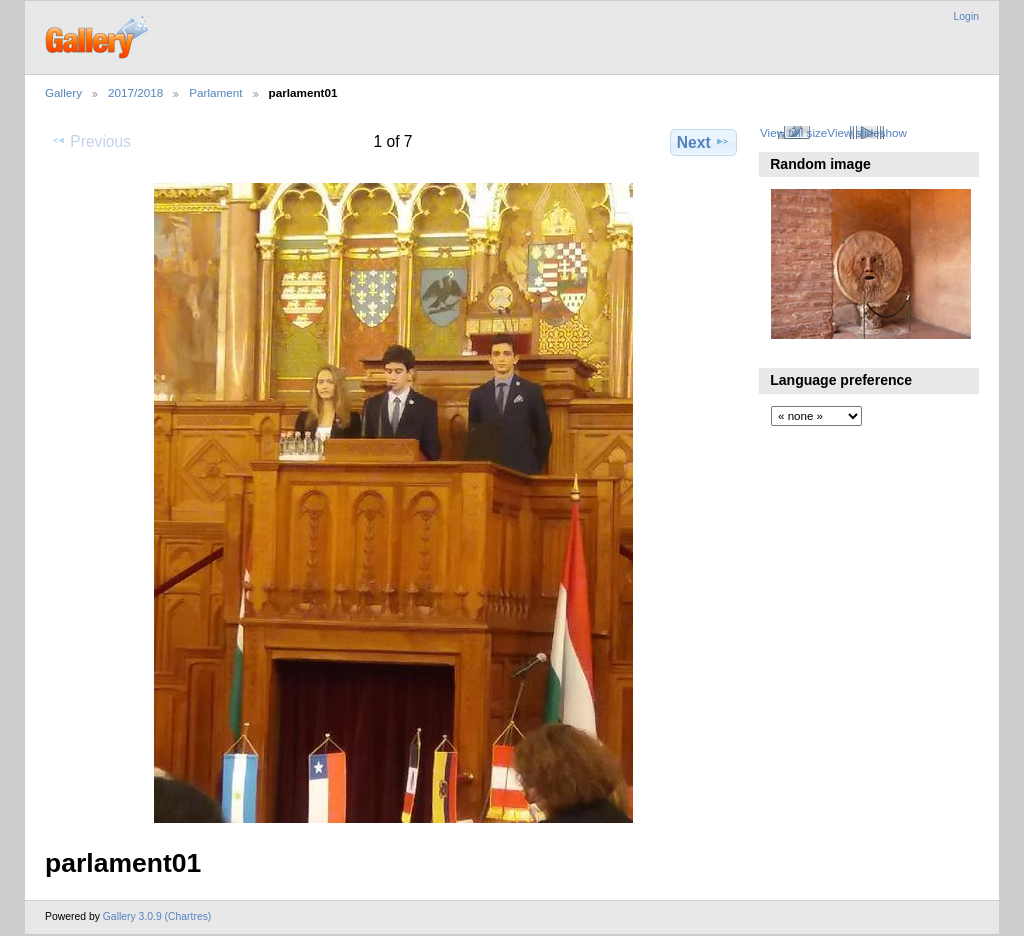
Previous (91, 141)
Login (966, 16)
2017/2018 (135, 92)
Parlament (215, 92)
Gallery (63, 92)
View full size (793, 132)
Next (703, 142)
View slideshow (867, 132)
